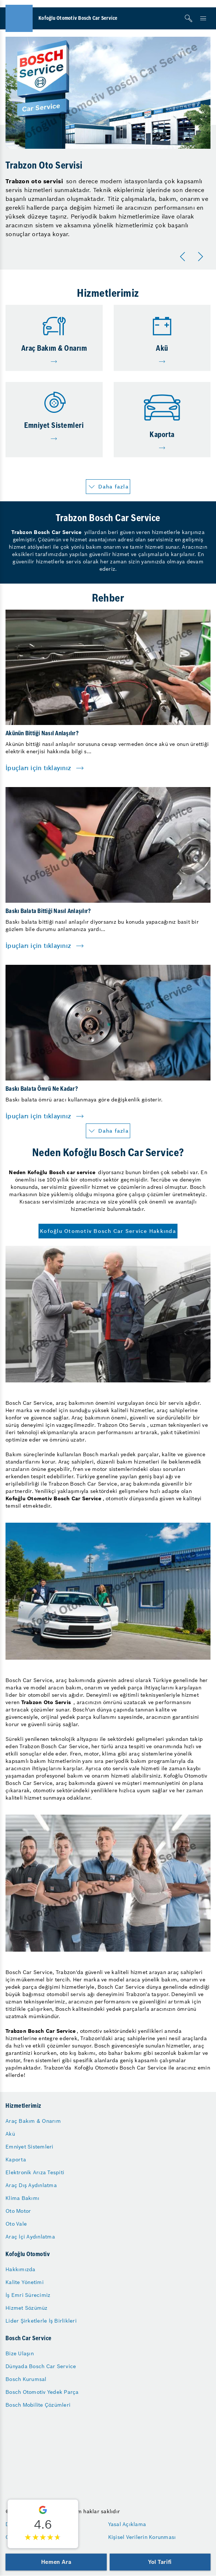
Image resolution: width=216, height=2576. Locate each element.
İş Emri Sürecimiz (28, 2295)
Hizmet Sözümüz (27, 2308)
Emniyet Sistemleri (30, 2146)
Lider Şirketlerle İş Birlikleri (41, 2320)
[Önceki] (184, 256)
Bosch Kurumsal (26, 2379)
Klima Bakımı (22, 2198)
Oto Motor (18, 2211)
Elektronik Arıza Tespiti (35, 2172)
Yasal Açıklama (127, 2524)
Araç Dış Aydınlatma (31, 2185)
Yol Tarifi (160, 2561)
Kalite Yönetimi (25, 2282)
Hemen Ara (56, 2561)
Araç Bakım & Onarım (33, 2121)
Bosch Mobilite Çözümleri (38, 2405)
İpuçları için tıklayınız (38, 768)
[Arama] (188, 18)
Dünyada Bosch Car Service (41, 2366)
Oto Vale (16, 2223)
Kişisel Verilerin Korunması (142, 2537)
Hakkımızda (21, 2269)
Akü (10, 2134)
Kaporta (16, 2159)
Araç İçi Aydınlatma (30, 2236)
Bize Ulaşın (20, 2353)
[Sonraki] (201, 256)
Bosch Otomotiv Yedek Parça (42, 2392)
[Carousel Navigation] (192, 256)
